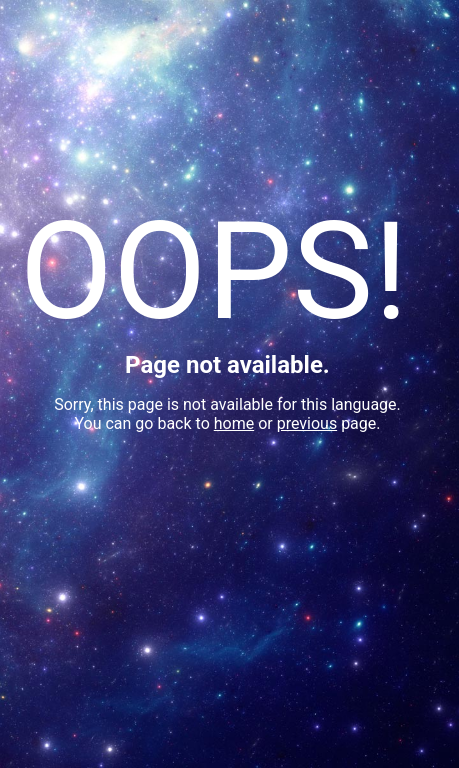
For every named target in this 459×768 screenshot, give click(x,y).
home (234, 423)
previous (307, 423)
